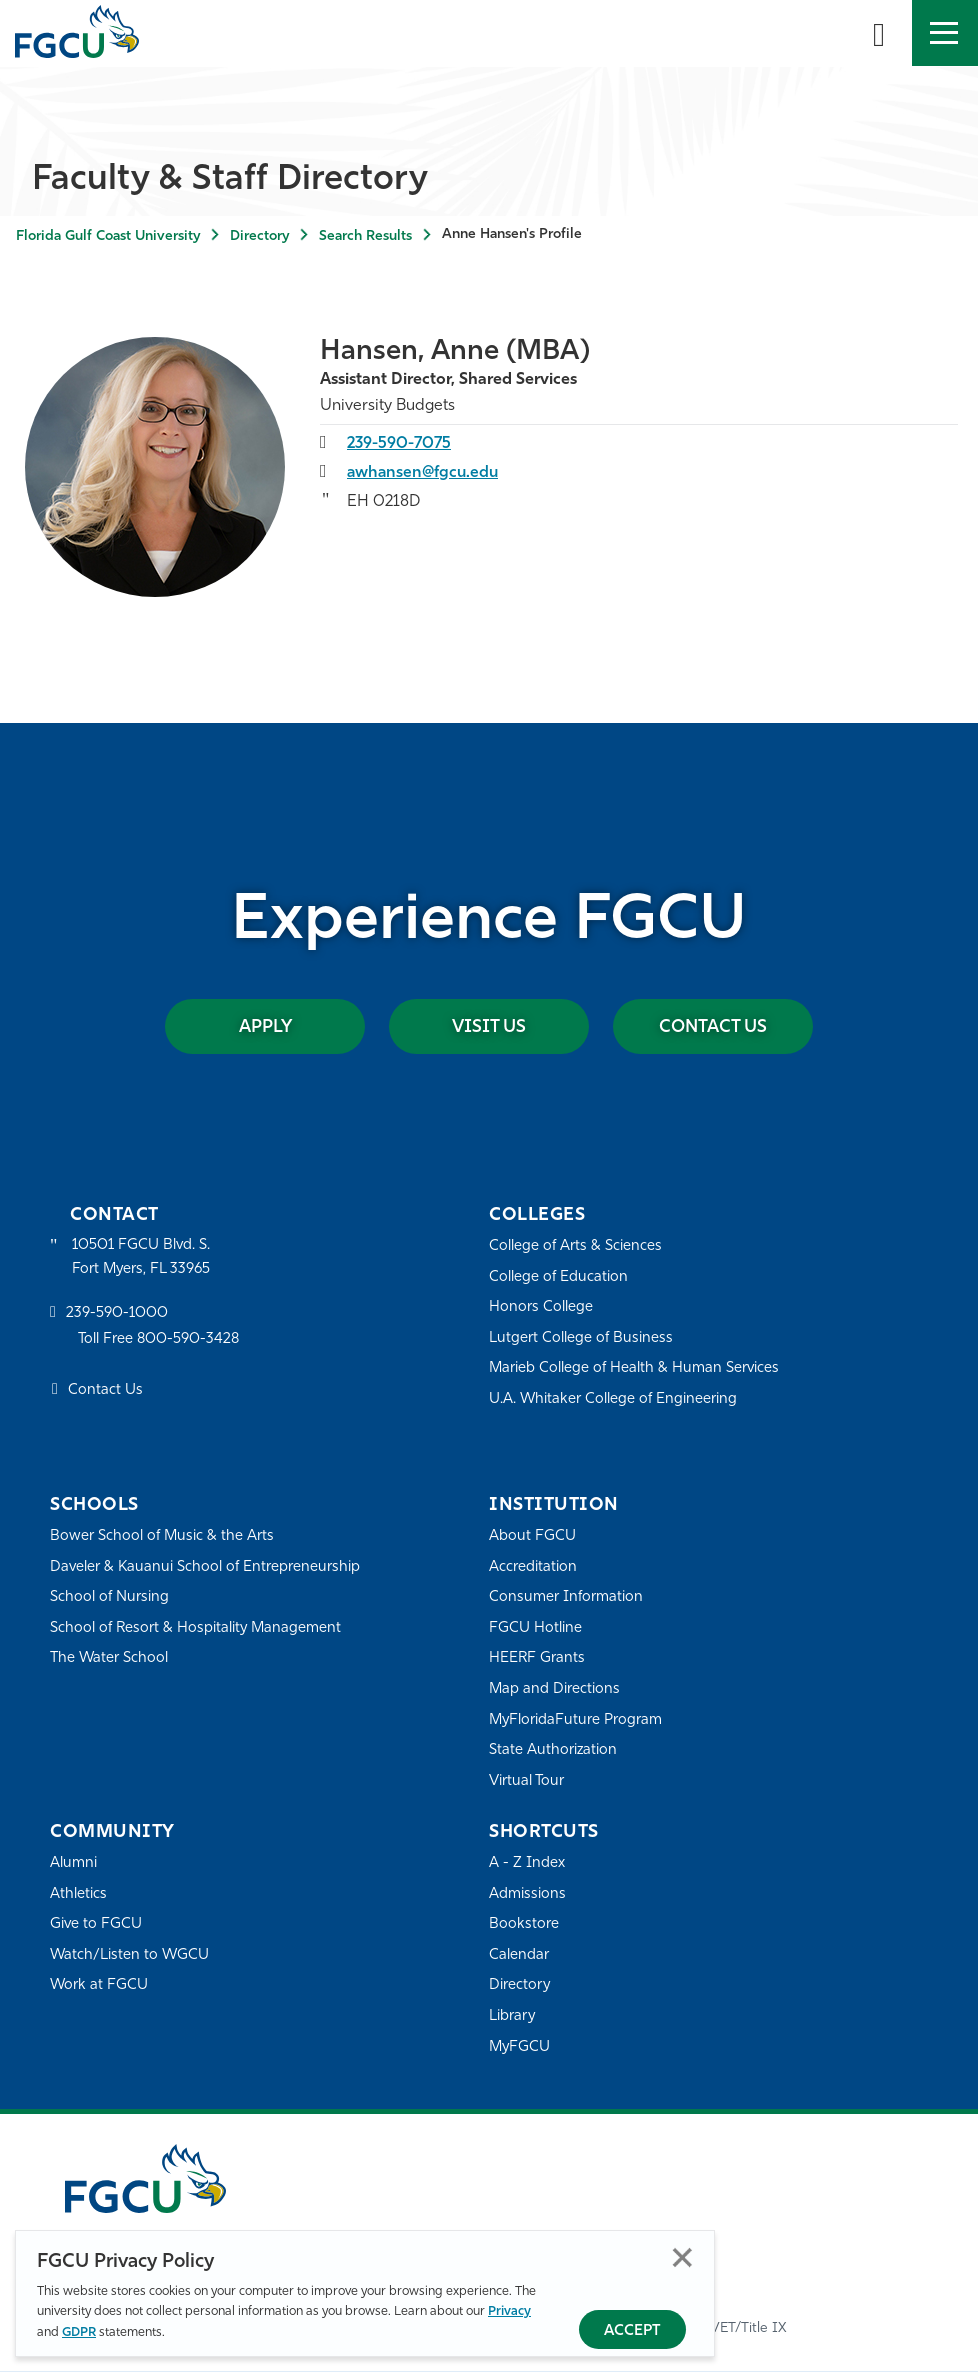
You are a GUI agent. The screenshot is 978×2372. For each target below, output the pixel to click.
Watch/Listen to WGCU (130, 1955)
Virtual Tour (527, 1781)
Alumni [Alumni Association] (73, 1864)
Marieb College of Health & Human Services (635, 1369)
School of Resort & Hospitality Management (197, 1628)
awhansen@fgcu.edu (424, 473)
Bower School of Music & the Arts (163, 1536)
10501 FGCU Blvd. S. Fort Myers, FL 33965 (142, 1257)
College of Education (559, 1277)
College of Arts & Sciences (576, 1246)
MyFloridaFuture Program (576, 1720)
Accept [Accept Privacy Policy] (632, 2331)
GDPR (79, 2332)
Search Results (365, 236)
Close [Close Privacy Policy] (682, 2257)
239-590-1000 (117, 1315)
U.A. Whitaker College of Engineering (614, 1399)
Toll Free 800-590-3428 (160, 1341)
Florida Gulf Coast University (108, 236)
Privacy (509, 2311)
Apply (265, 1027)
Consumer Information (566, 1598)
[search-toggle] (879, 33)
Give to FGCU (96, 1925)
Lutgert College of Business (581, 1338)
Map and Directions (555, 1689)
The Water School (110, 1659)
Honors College (541, 1308)
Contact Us (713, 1027)
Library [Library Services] (512, 2017)
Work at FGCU (99, 1986)
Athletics (78, 1894)
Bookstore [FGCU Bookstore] (524, 1925)
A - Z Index (527, 1864)
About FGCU (532, 1536)
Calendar (519, 1955)
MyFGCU (520, 2047)
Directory (259, 236)
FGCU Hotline (535, 1628)
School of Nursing (110, 1598)
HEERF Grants (537, 1659)
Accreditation (533, 1567)
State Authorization (553, 1751)
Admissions (527, 1894)
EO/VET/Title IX (736, 2328)
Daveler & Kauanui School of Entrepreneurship (206, 1567)
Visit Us (489, 1027)
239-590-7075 (400, 444)
